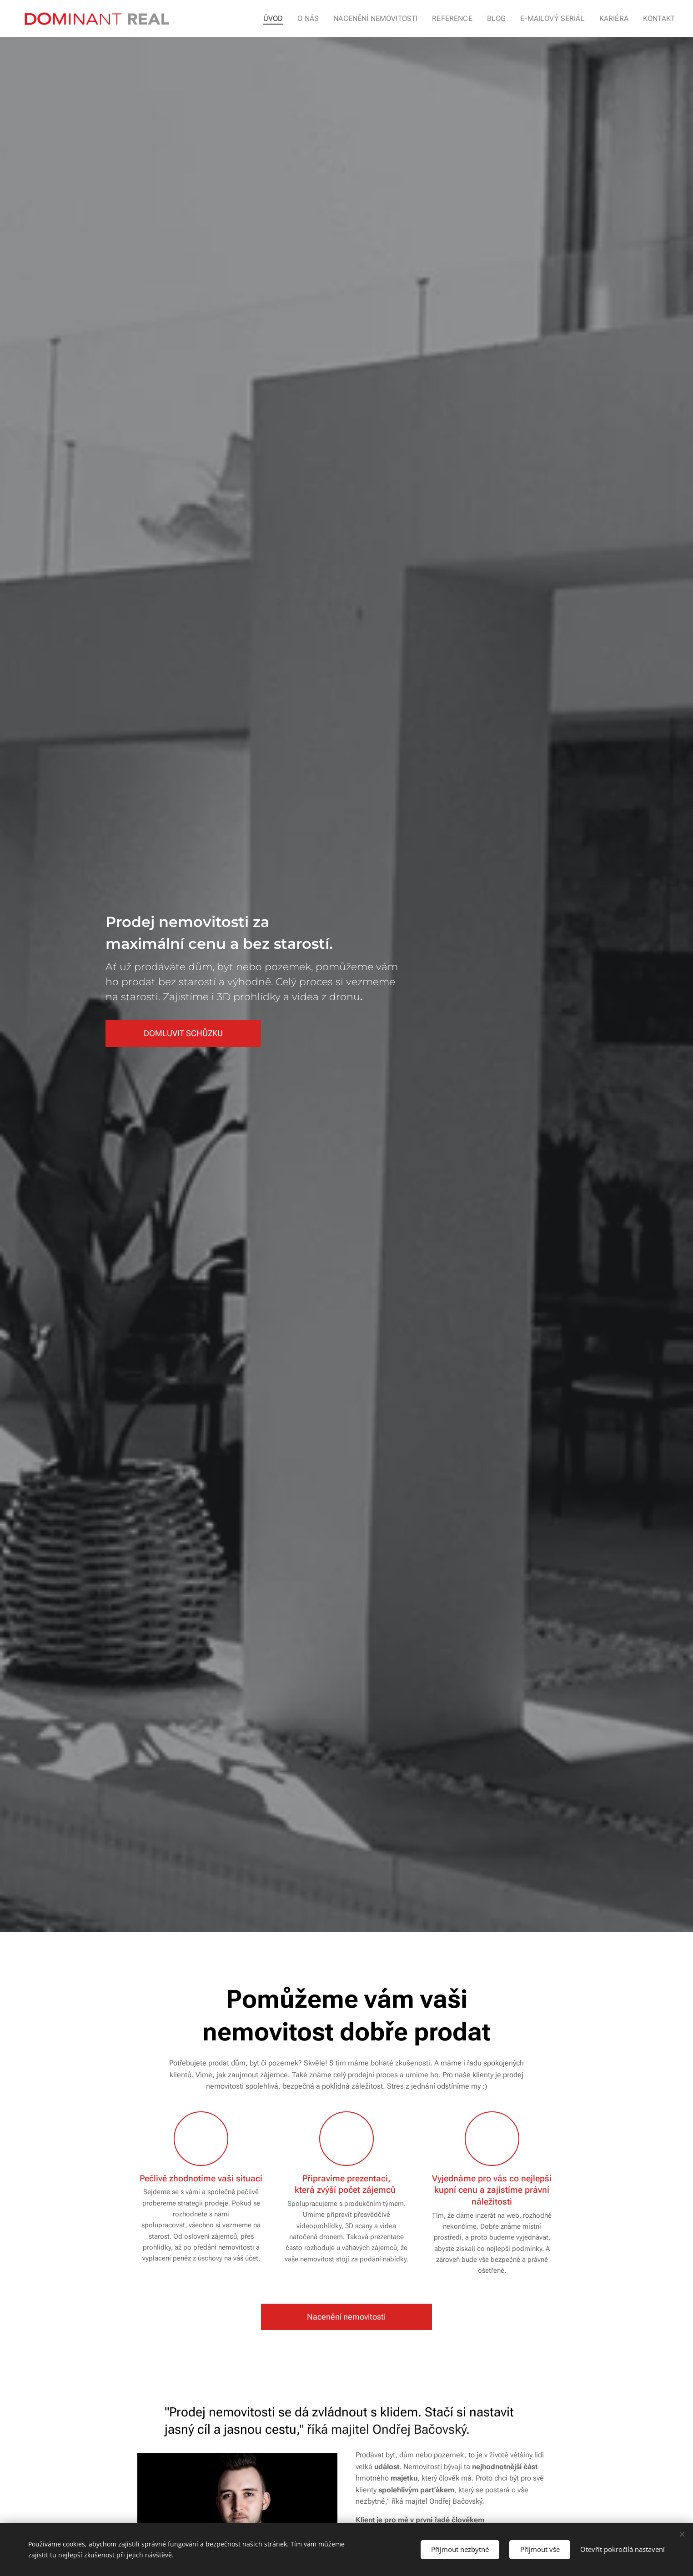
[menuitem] (292, 18)
